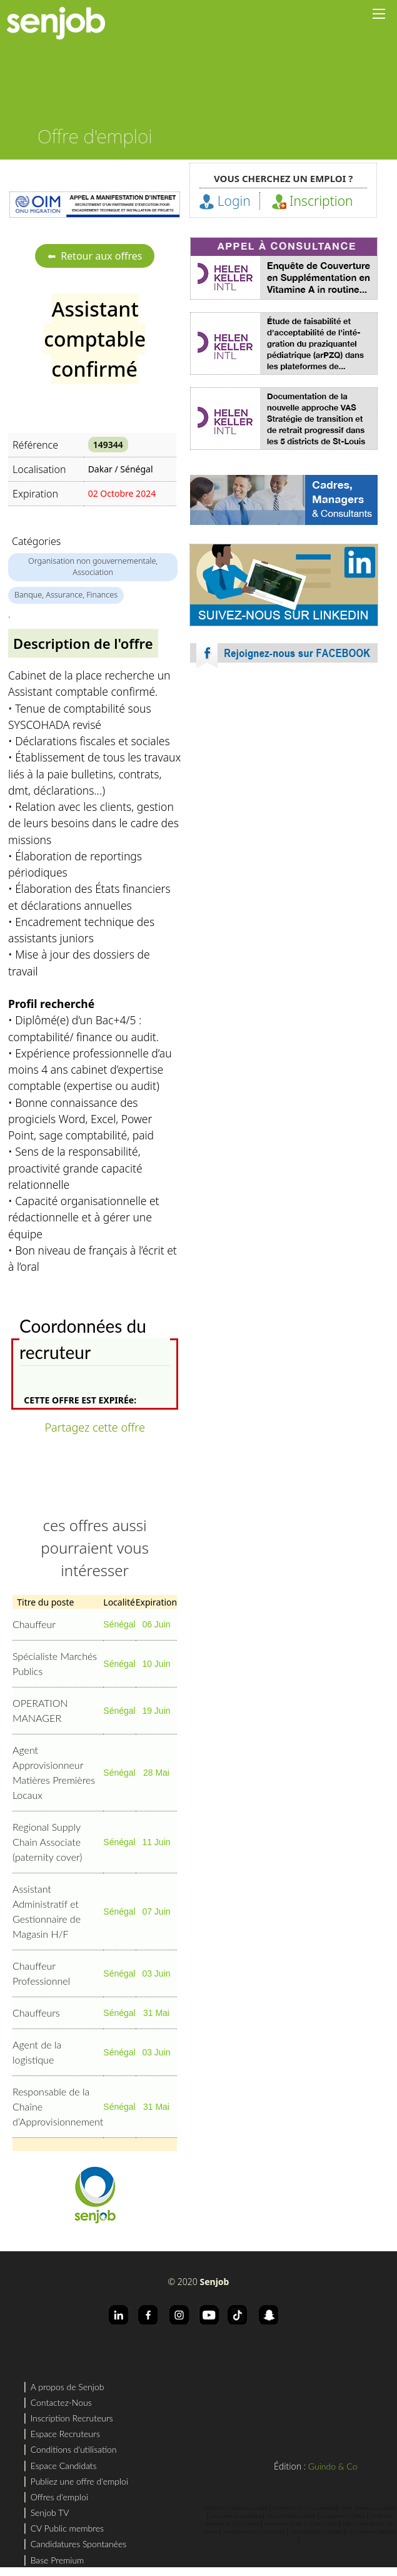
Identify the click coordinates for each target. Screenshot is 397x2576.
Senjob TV (50, 2512)
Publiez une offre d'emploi (79, 2481)
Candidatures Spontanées (79, 2543)
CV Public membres (67, 2528)
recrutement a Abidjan (372, 2531)
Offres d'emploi (59, 2497)
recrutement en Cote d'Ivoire (254, 2531)
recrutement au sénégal (236, 2516)
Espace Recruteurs (65, 2433)
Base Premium (57, 2560)
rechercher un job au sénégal (304, 2508)
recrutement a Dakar (343, 2516)
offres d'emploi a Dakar (291, 2516)
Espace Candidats (64, 2465)
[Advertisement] (283, 788)
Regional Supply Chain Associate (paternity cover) (47, 1842)
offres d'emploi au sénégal (368, 2508)
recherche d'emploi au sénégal (235, 2508)
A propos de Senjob (67, 2386)
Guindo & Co (333, 2466)
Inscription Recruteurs (72, 2418)
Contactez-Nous (61, 2402)
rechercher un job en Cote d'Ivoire (301, 2523)
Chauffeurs (36, 2013)
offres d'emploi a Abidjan (317, 2531)
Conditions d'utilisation (74, 2449)
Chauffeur (34, 1624)
